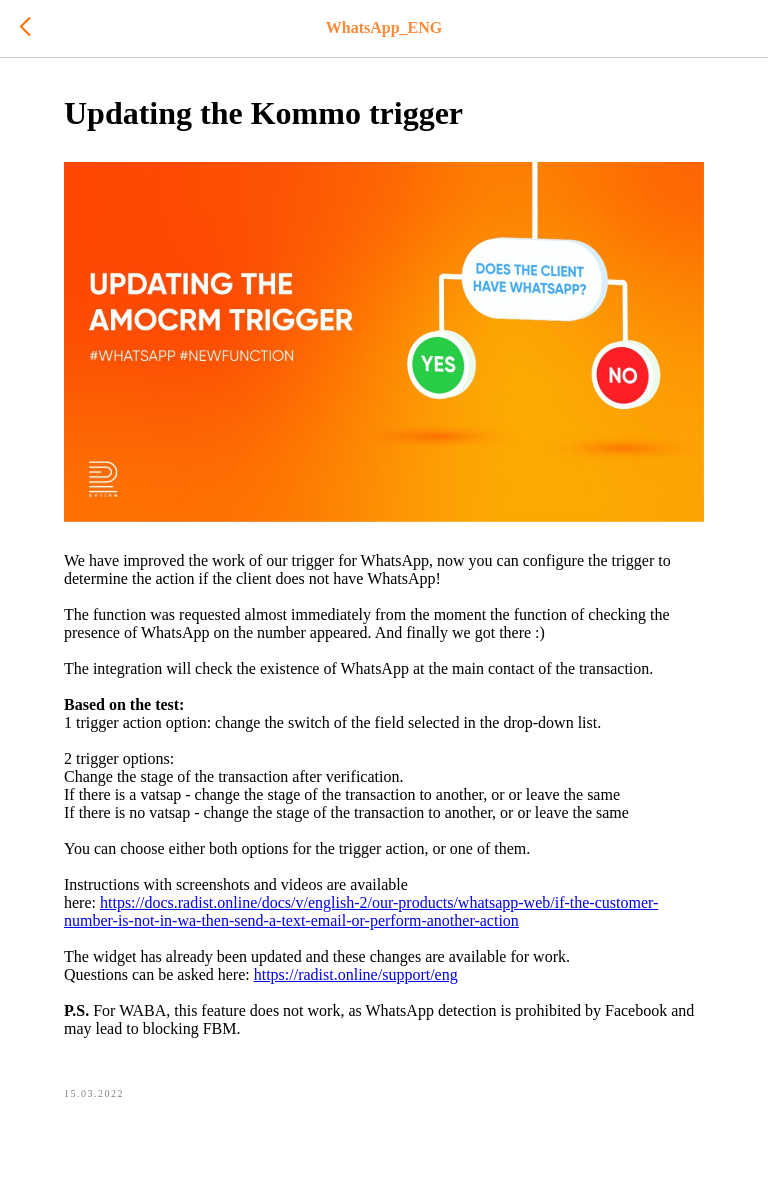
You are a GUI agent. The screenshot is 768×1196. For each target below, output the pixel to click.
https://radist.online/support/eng (356, 974)
